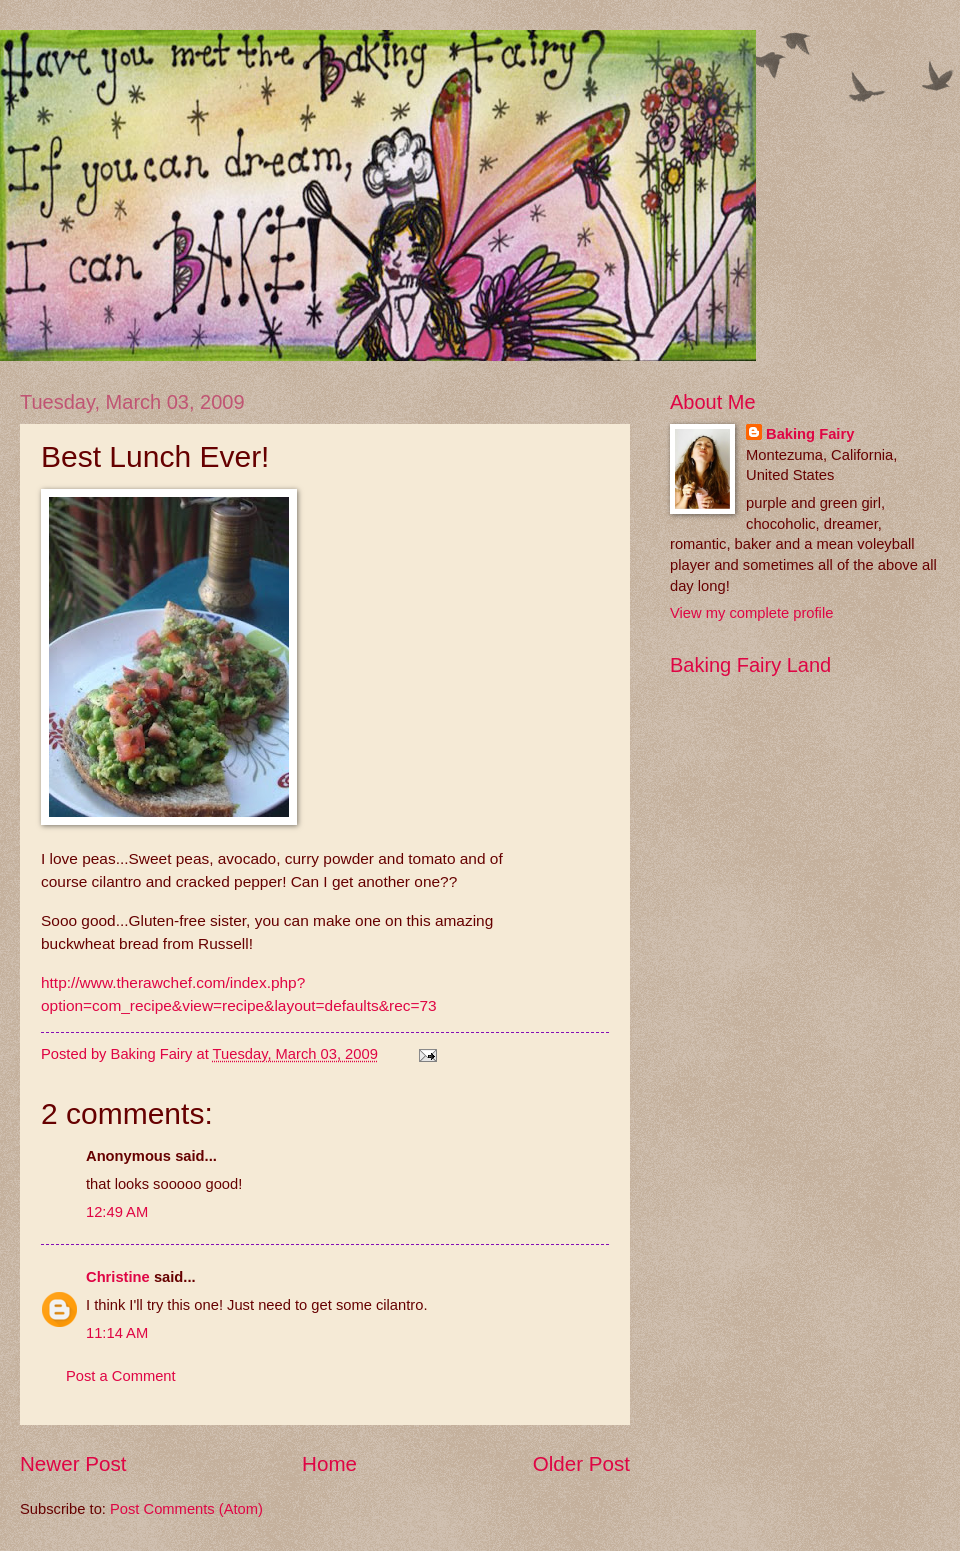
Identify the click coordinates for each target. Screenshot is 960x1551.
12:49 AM (117, 1212)
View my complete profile (751, 613)
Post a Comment (121, 1376)
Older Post (581, 1463)
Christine (118, 1277)
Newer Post (73, 1463)
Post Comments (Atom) (186, 1509)
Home (329, 1463)
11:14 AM (117, 1333)
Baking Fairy (810, 434)
